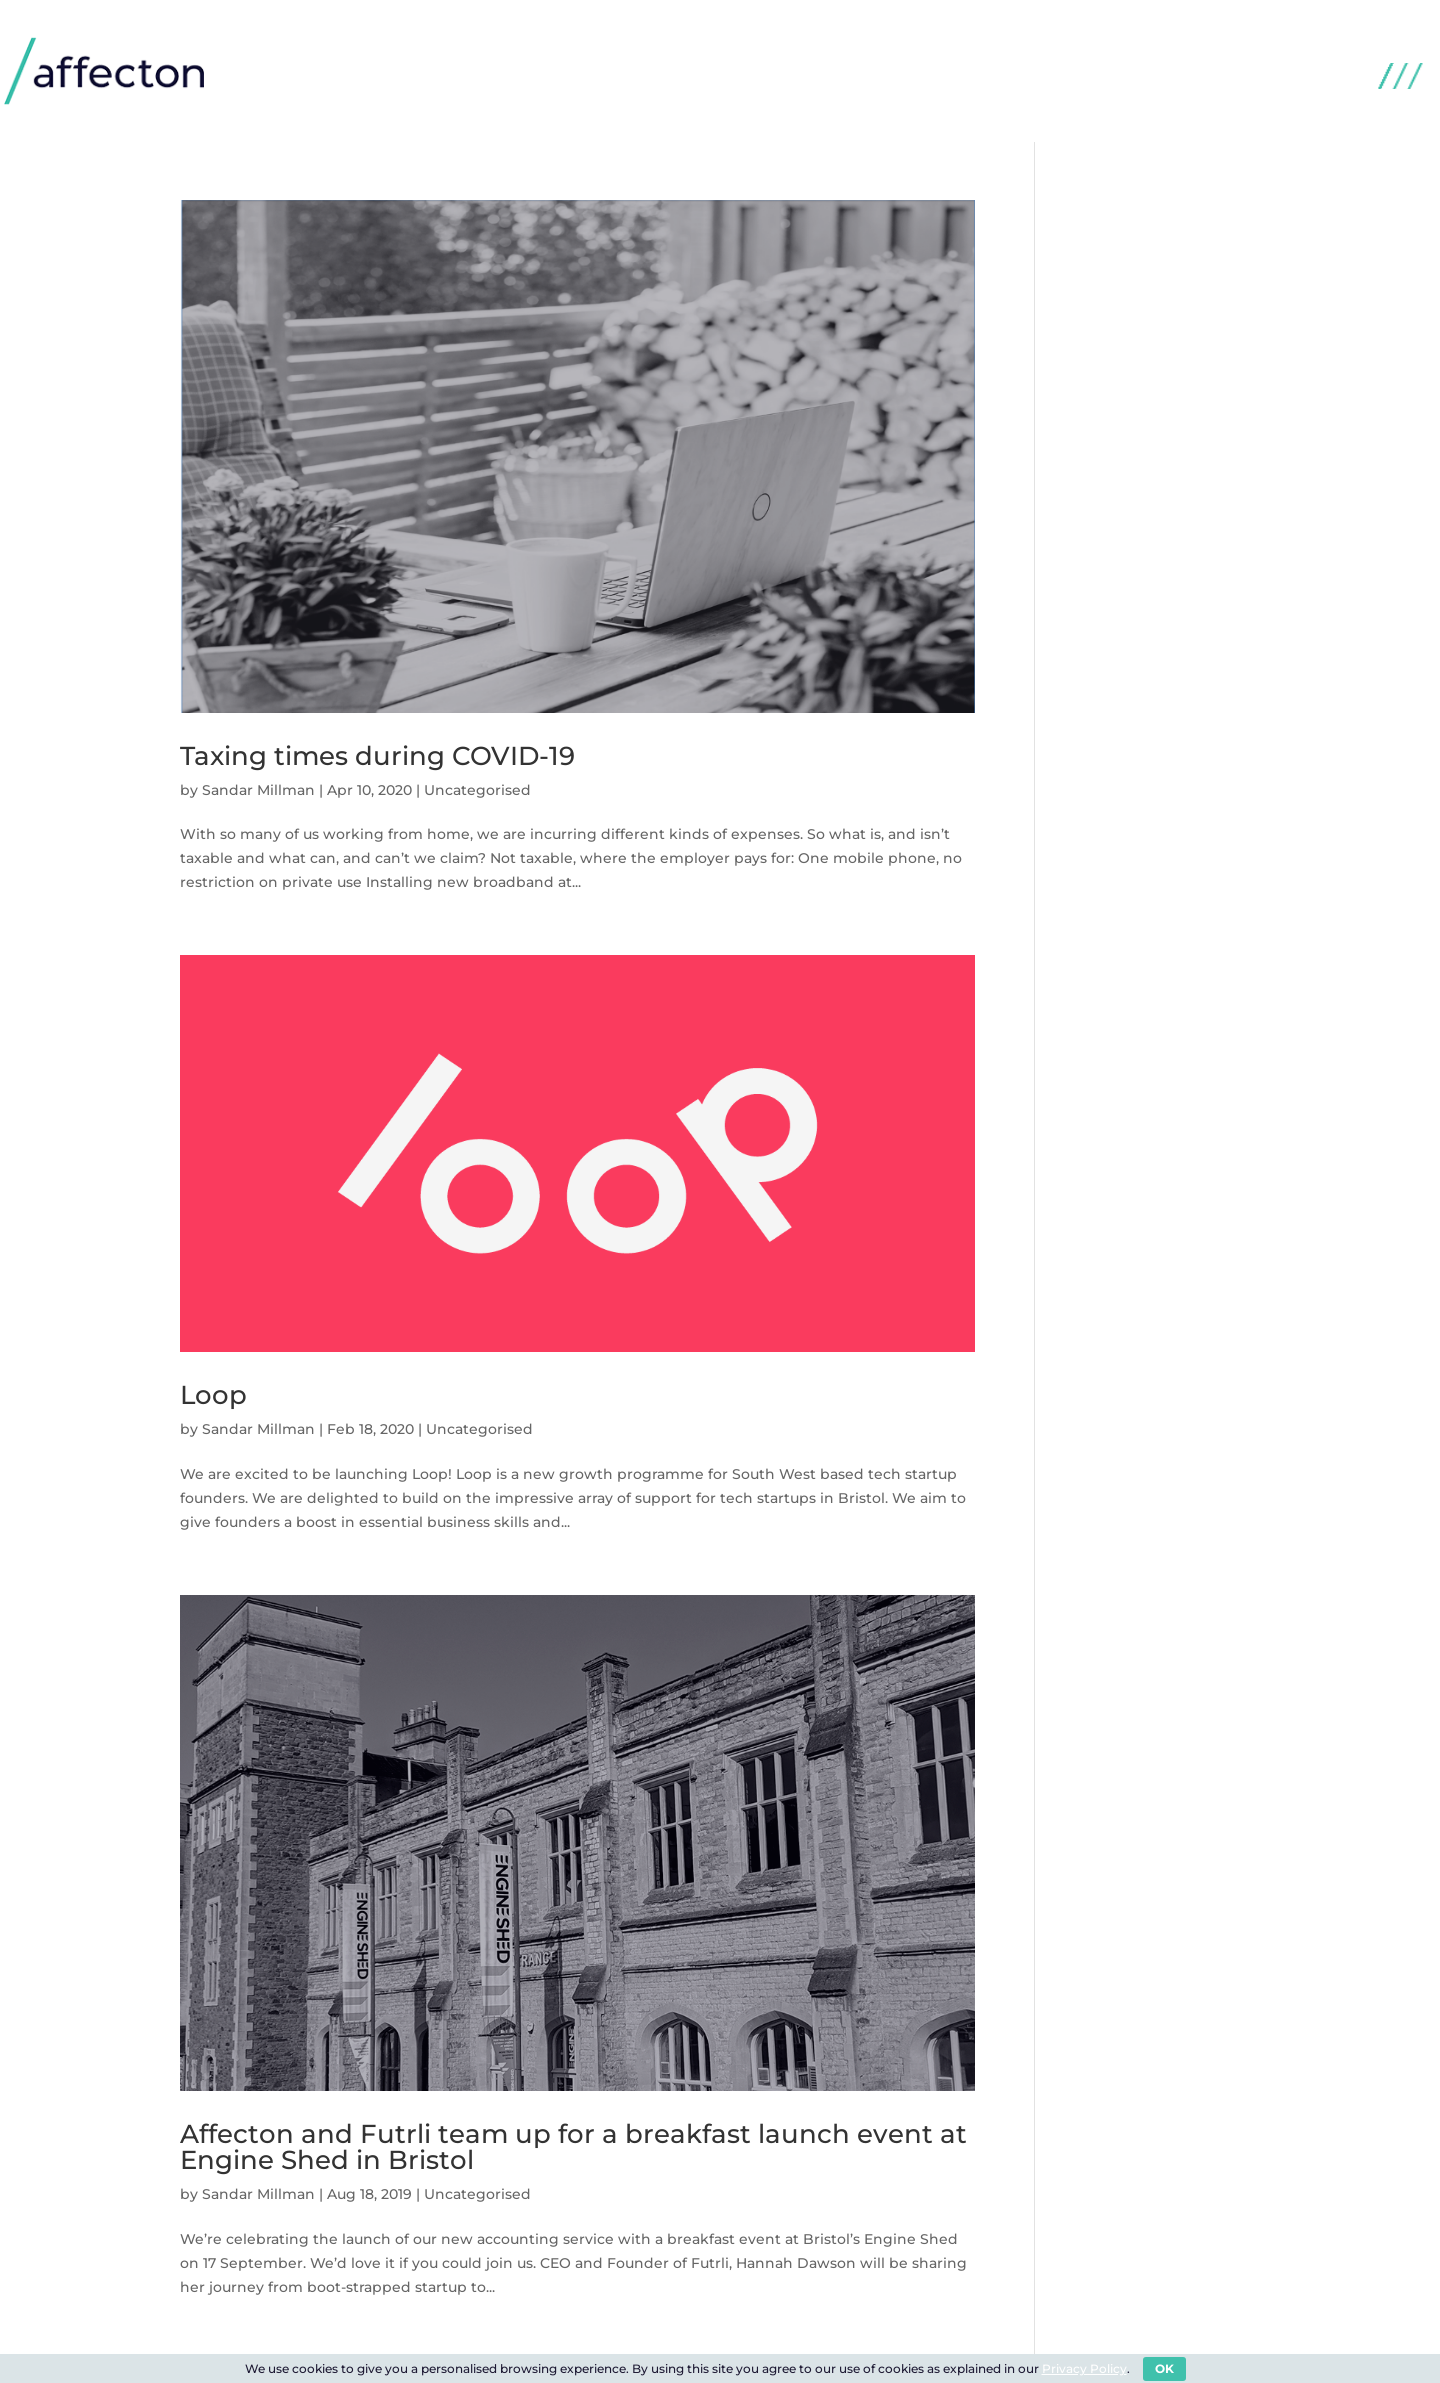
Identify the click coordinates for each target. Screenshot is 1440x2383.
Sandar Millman (258, 790)
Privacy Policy (1084, 2368)
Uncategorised (477, 790)
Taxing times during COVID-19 (377, 756)
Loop (213, 1395)
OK (1164, 2368)
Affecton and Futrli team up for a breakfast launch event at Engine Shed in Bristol (573, 2147)
